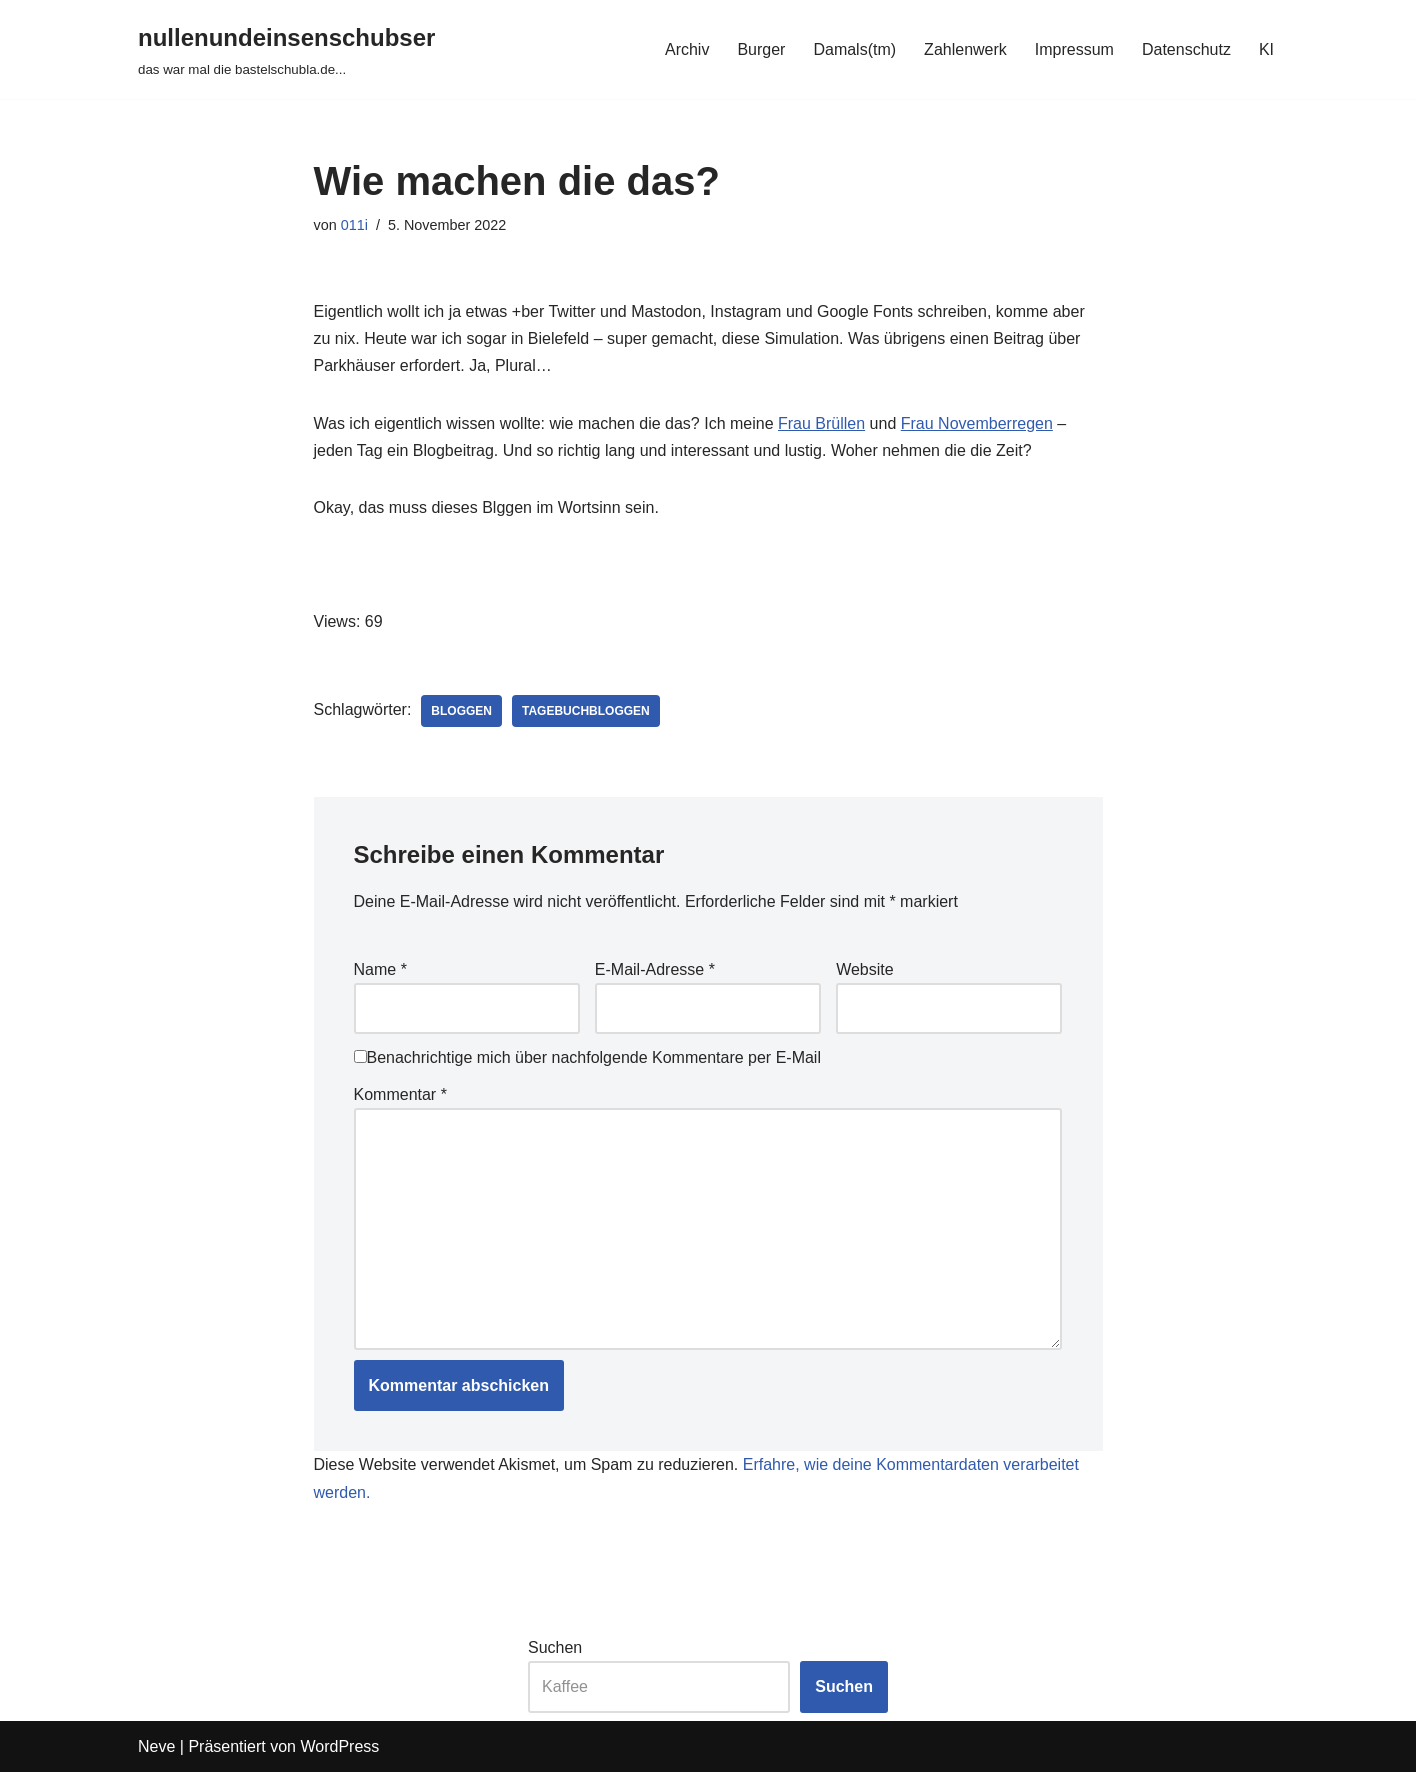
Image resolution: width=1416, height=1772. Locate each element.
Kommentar (400, 1094)
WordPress (339, 1746)
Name (380, 969)
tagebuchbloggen (586, 711)
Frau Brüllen (821, 423)
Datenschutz (1186, 49)
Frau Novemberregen (977, 423)
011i (354, 225)
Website (865, 969)
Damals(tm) (854, 49)
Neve (156, 1746)
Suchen (555, 1647)
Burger (761, 49)
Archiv (687, 49)
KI (1266, 49)
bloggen (461, 711)
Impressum (1074, 49)
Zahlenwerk (965, 49)
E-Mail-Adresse (655, 969)
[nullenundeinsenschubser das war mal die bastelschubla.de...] (286, 49)
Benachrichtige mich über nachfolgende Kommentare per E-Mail (587, 1057)
